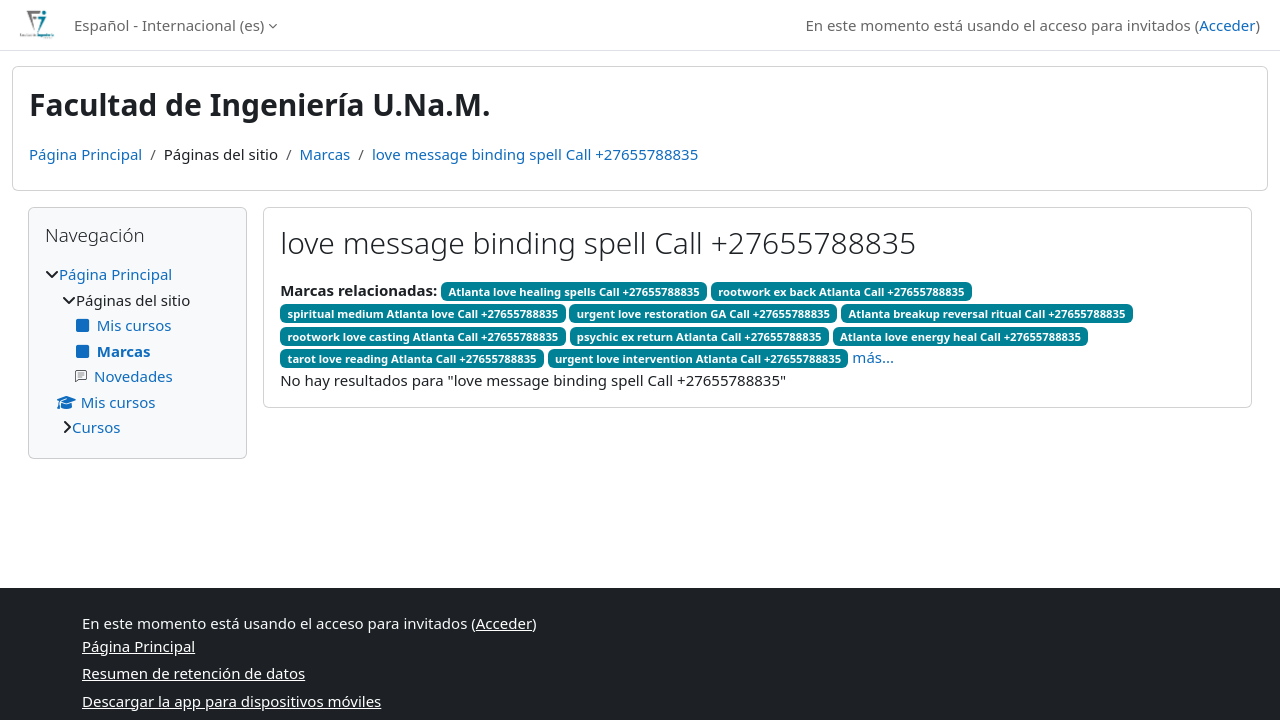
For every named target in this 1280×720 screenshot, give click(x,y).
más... (873, 357)
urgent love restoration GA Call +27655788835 (703, 313)
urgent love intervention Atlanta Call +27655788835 (698, 358)
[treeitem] (137, 351)
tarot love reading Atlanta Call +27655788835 (412, 358)
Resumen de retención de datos (193, 673)
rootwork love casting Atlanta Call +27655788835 (423, 336)
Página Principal (85, 154)
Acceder (1227, 25)
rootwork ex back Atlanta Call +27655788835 (841, 291)
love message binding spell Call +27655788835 (535, 154)
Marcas (325, 154)
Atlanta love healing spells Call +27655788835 (573, 291)
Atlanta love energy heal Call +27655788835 (960, 336)
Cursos (96, 427)
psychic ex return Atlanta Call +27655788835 (699, 336)
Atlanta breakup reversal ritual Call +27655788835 (987, 313)
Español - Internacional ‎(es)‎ (169, 25)
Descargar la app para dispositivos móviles (231, 701)
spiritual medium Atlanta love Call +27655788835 (423, 313)
